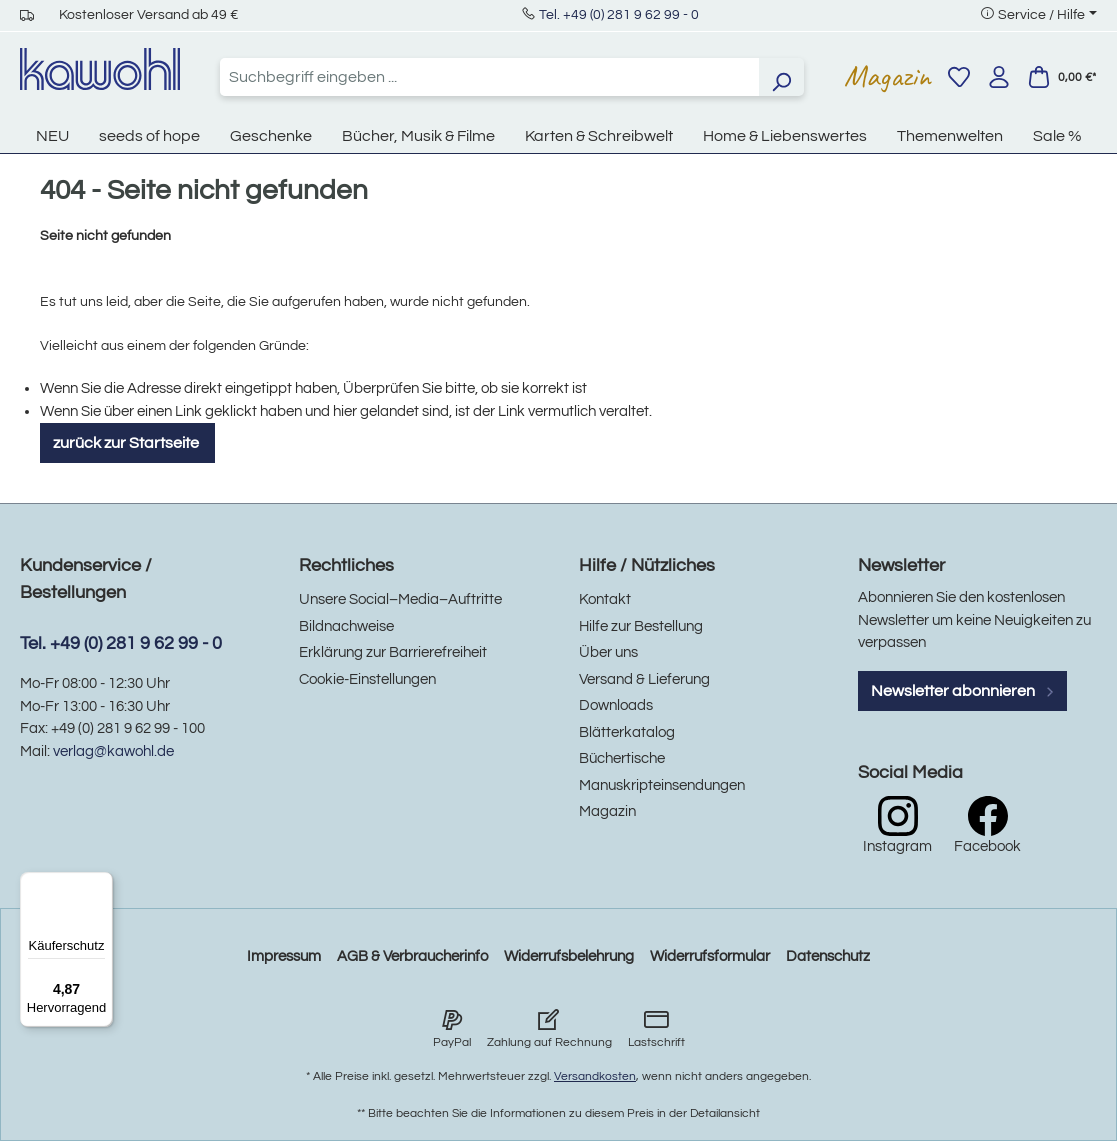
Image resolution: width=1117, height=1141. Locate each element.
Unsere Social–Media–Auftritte (400, 599)
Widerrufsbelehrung (569, 956)
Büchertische (622, 758)
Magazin (887, 76)
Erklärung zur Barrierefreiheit (393, 652)
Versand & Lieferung (644, 679)
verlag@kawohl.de (113, 751)
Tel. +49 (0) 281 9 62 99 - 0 (619, 15)
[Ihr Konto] (999, 77)
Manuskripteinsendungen (662, 785)
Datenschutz (828, 956)
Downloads (616, 705)
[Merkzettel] (959, 77)
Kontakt (605, 599)
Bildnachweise (346, 626)
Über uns (608, 652)
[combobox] (489, 77)
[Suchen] (781, 77)
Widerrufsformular (710, 956)
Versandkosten (595, 1076)
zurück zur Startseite (127, 443)
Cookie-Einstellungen (367, 679)
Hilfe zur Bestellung (641, 626)
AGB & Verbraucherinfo (412, 956)
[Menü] (101, 884)
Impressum (284, 956)
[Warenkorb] (1062, 77)
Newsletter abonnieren (963, 691)
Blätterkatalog (627, 732)
